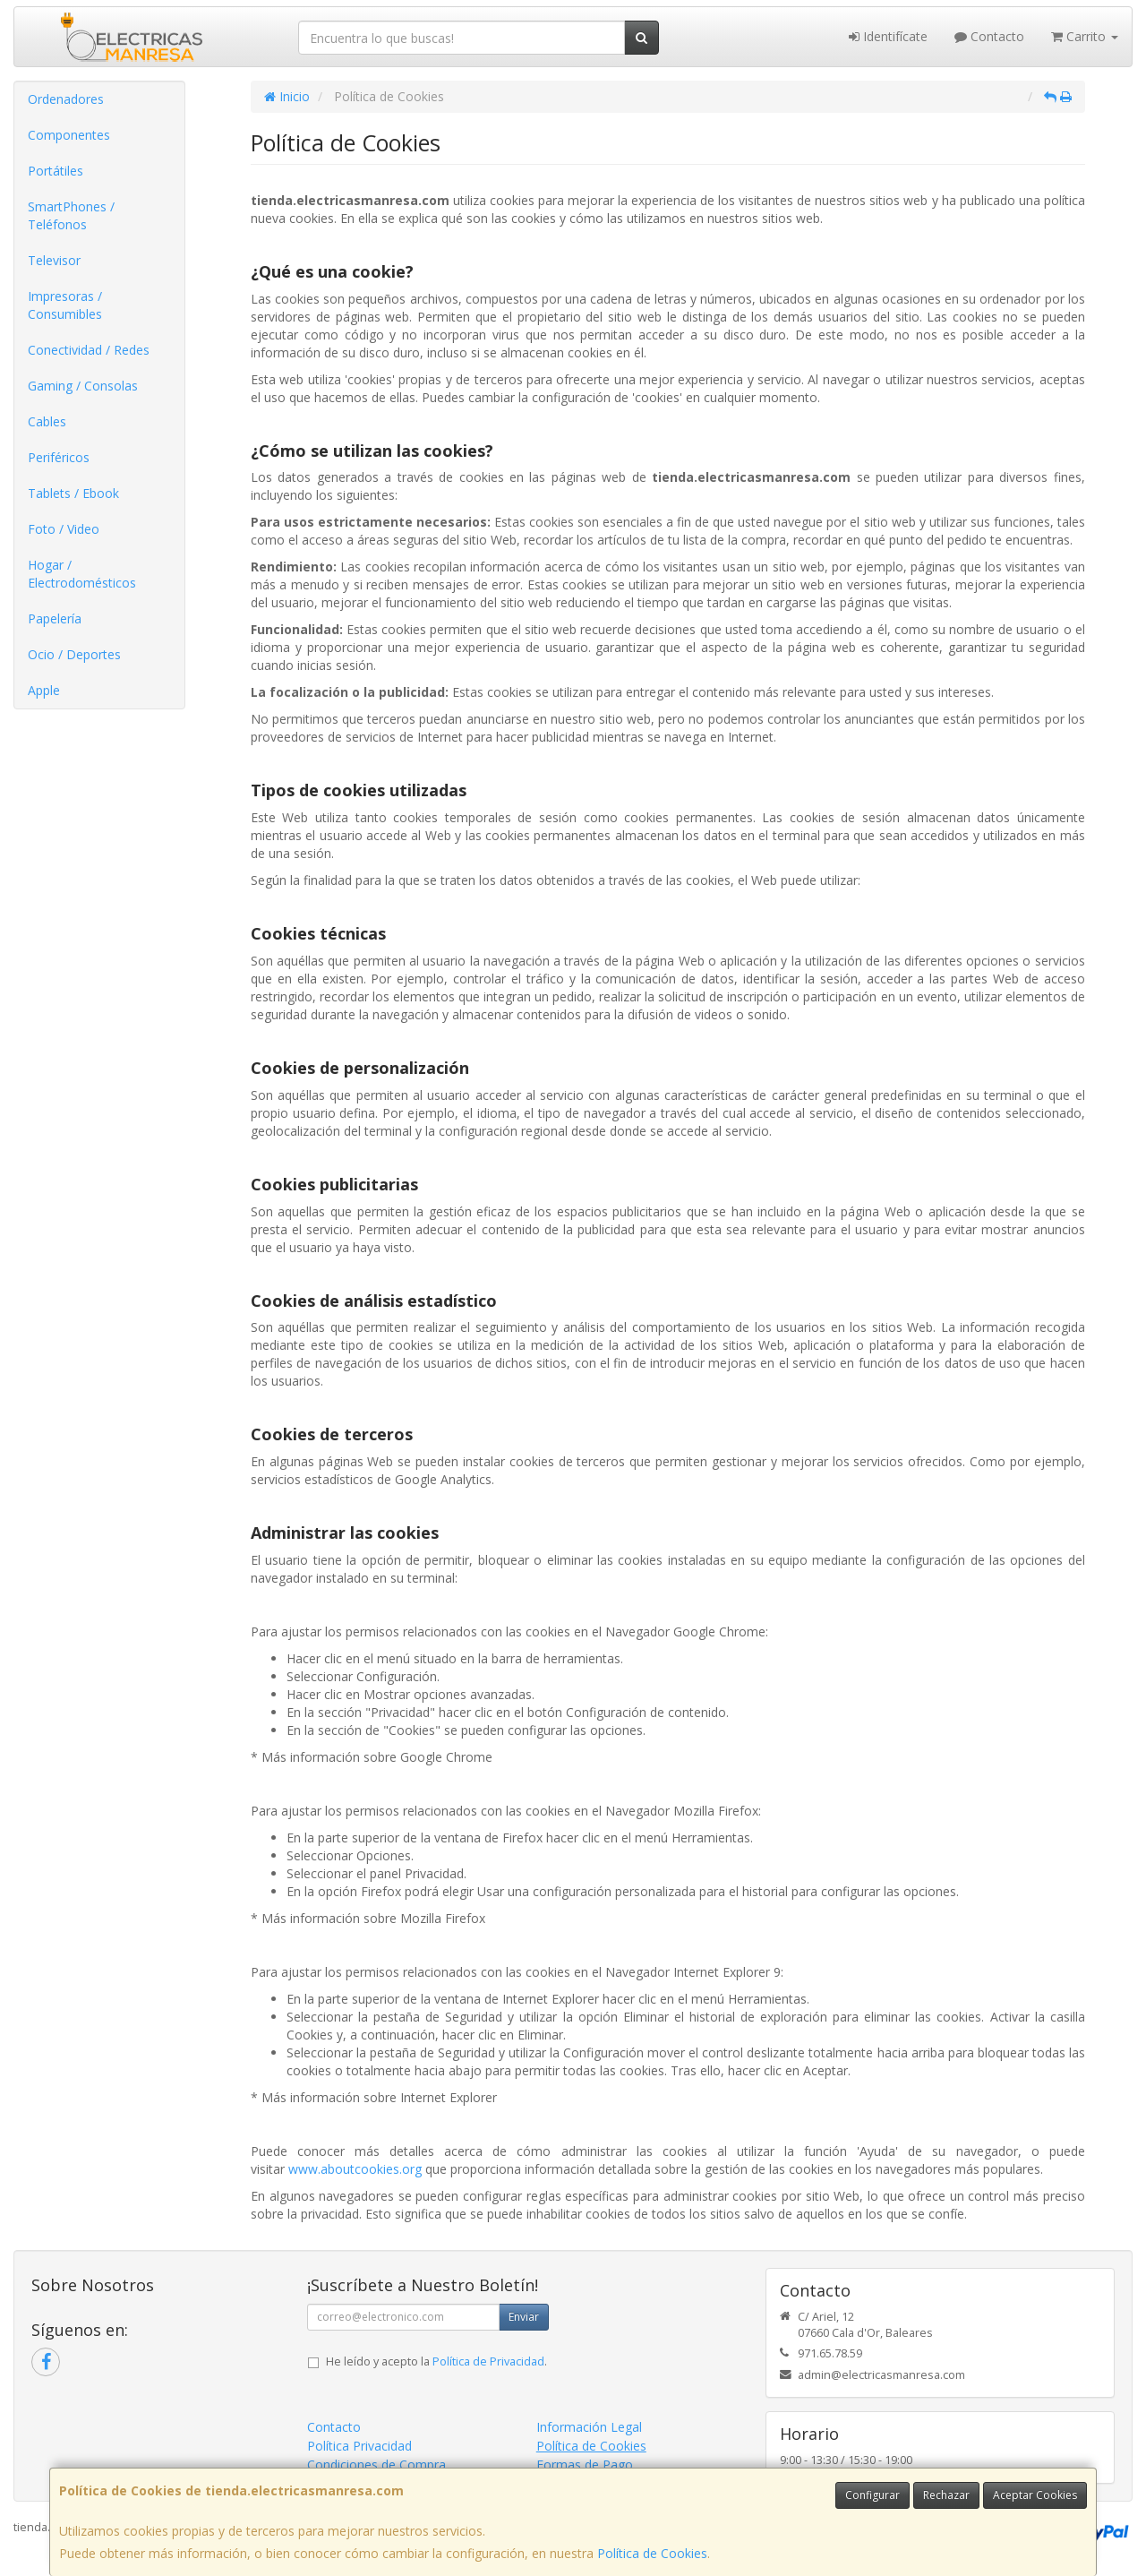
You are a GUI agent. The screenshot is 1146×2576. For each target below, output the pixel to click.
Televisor (54, 260)
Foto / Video (63, 528)
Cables (47, 421)
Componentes (69, 134)
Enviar (524, 2316)
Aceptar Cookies (1035, 2495)
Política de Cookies (652, 2553)
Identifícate (888, 36)
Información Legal (589, 2426)
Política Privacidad (359, 2445)
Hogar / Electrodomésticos (82, 573)
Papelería (54, 618)
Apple (44, 690)
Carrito (1084, 36)
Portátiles (55, 170)
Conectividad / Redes (89, 349)
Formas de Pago (584, 2464)
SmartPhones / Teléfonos (71, 215)
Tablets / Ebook (73, 493)
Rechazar (946, 2495)
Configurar (872, 2495)
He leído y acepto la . (436, 2361)
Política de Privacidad (488, 2361)
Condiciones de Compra (376, 2464)
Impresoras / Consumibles (65, 305)
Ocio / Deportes (74, 654)
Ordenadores (66, 98)
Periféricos (59, 457)
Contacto (989, 36)
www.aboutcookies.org (355, 2168)
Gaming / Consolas (83, 385)
